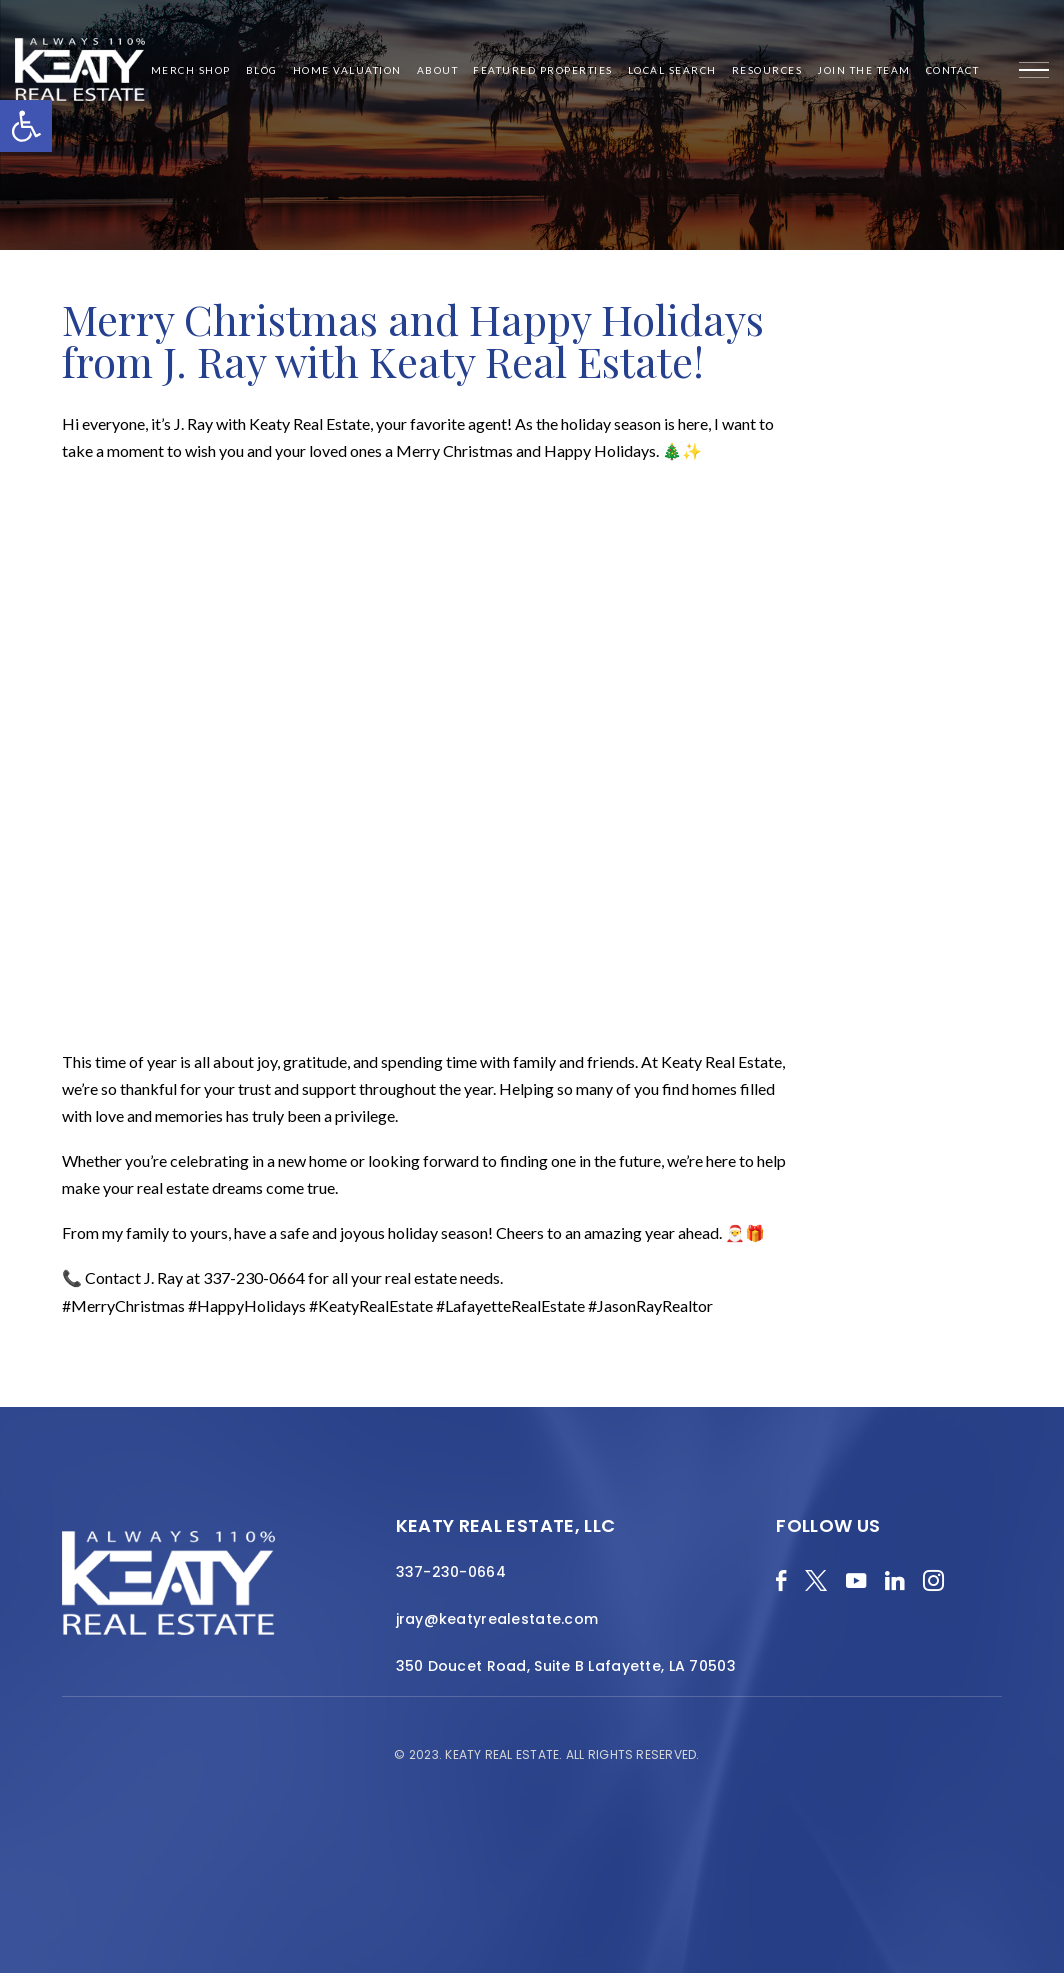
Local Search (672, 70)
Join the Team (864, 70)
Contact (953, 70)
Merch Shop (191, 70)
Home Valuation (347, 70)
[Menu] (1034, 70)
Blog (262, 70)
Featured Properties (543, 70)
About (438, 70)
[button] (26, 126)
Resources (767, 70)
